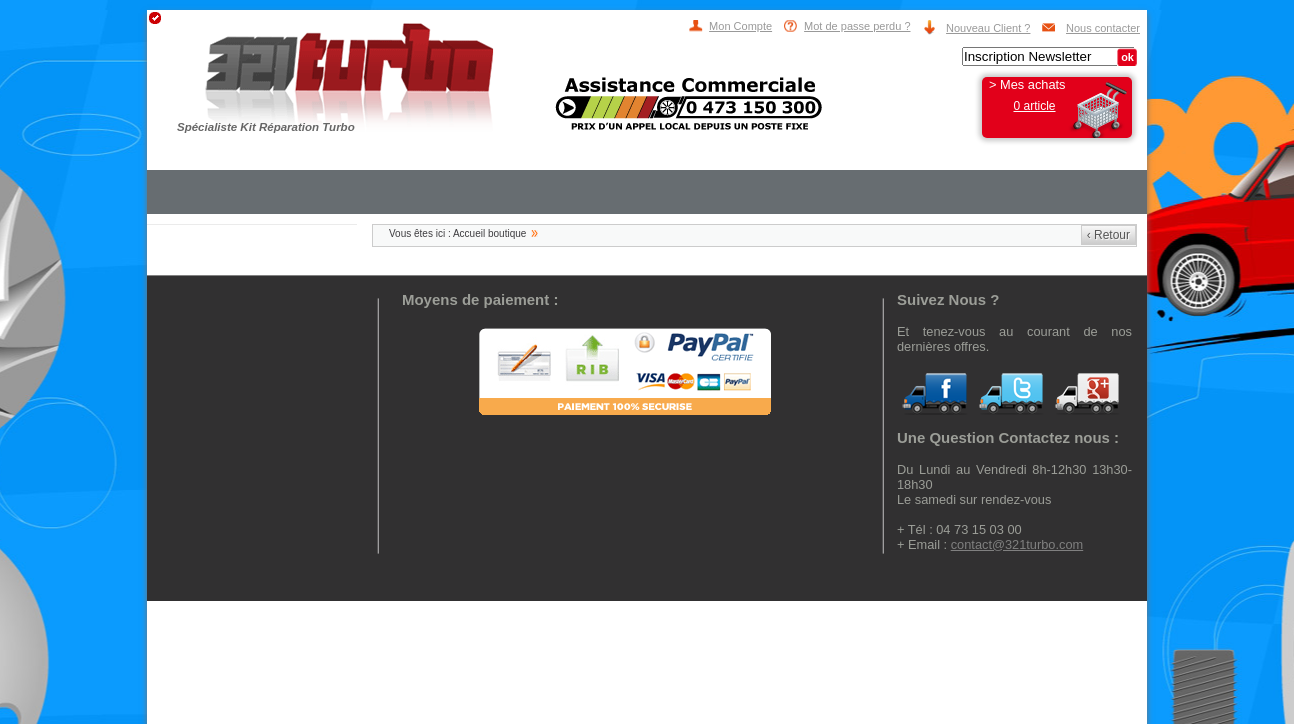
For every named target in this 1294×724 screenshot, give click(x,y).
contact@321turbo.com (1017, 544)
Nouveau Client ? (988, 28)
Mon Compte (740, 26)
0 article (1034, 106)
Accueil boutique (489, 233)
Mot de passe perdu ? (857, 26)
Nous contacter (1103, 28)
